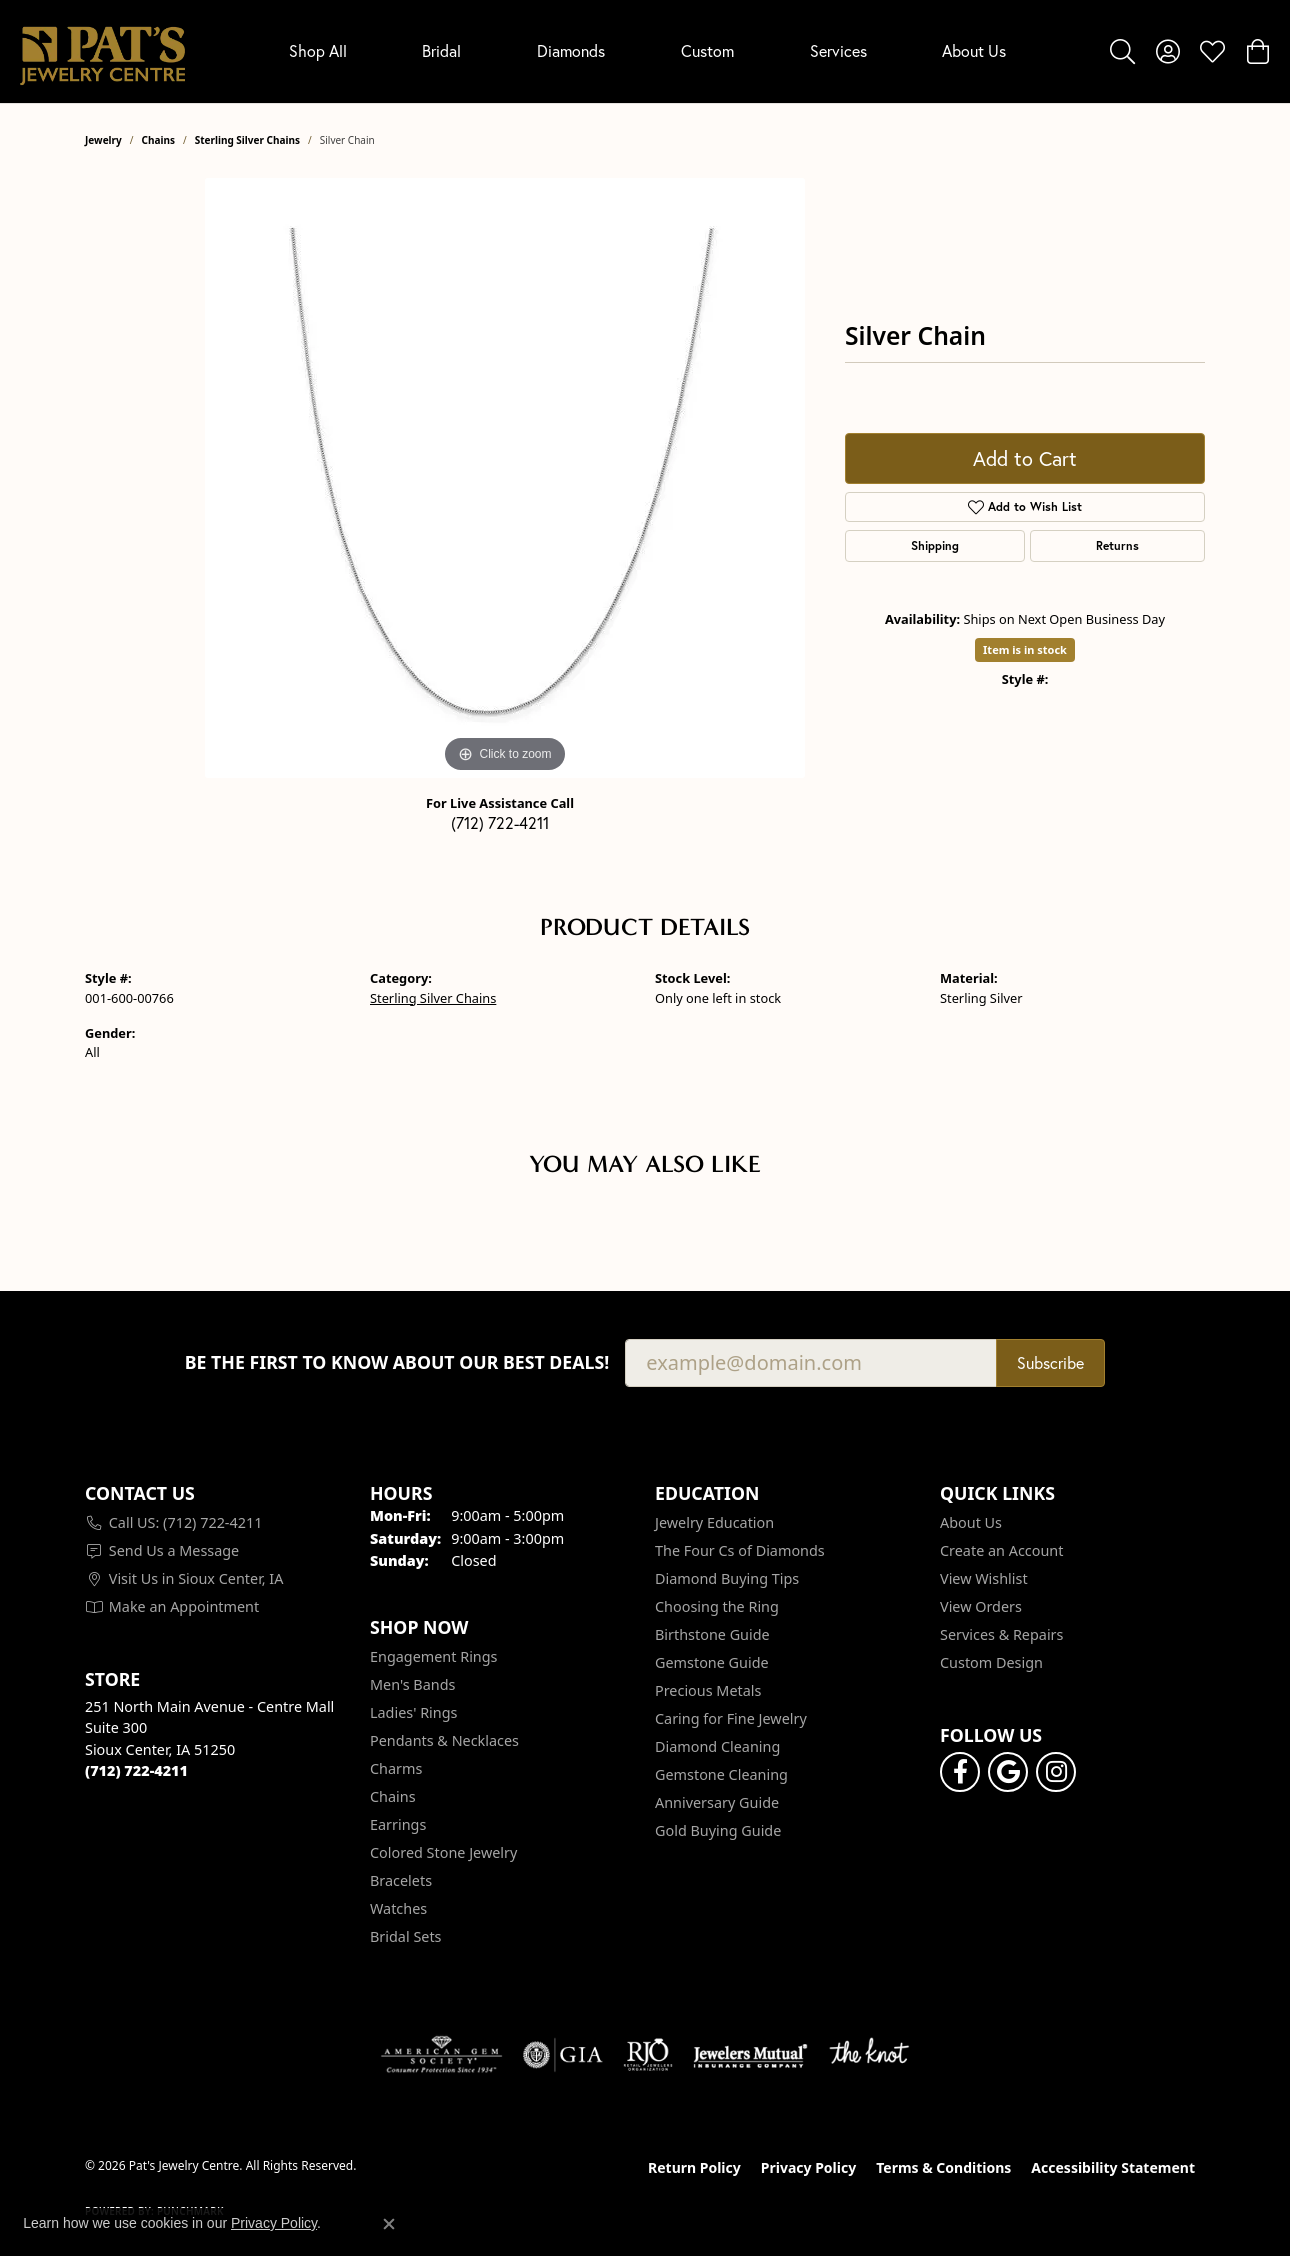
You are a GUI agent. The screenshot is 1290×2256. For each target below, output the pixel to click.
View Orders (981, 1606)
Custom (707, 50)
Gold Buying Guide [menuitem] (718, 1830)
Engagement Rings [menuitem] (434, 1656)
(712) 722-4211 (500, 822)
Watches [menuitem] (398, 1908)
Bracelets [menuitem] (401, 1880)
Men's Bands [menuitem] (412, 1684)
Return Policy (694, 2167)
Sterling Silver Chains (247, 140)
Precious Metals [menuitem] (708, 1690)
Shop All (318, 50)
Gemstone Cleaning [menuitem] (721, 1774)
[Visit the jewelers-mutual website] (750, 2055)
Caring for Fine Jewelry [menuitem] (731, 1718)
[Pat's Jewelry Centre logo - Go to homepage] (102, 51)
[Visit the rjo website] (648, 2055)
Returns (1117, 545)
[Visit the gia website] (563, 2055)
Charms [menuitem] (396, 1768)
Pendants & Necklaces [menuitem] (444, 1740)
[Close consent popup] (389, 2224)
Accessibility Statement (1113, 2167)
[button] (1122, 51)
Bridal (441, 50)
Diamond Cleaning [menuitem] (717, 1746)
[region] (505, 478)
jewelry (103, 140)
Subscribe (1050, 1362)
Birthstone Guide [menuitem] (712, 1634)
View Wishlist (984, 1578)
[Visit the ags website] (441, 2055)
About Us (974, 50)
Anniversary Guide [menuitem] (717, 1802)
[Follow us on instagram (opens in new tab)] (1056, 1772)
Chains (158, 140)
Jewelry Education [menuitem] (714, 1522)
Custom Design (991, 1662)
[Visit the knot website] (869, 2055)
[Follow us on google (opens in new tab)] (1008, 1772)
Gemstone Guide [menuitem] (712, 1662)
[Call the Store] (136, 1770)
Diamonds (571, 50)
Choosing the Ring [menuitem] (717, 1606)
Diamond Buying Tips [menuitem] (727, 1578)
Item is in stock (1025, 649)
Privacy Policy (808, 2167)
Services (838, 50)
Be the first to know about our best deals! (397, 1362)
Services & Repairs (1001, 1634)
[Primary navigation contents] (647, 51)
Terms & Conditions (943, 2167)
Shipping (935, 545)
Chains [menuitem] (393, 1796)
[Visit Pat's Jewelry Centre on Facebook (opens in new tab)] (960, 1772)
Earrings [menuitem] (398, 1824)
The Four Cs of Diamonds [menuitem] (740, 1550)
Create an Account (1001, 1550)
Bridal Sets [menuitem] (406, 1936)
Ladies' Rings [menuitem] (413, 1712)
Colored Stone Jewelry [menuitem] (443, 1852)
